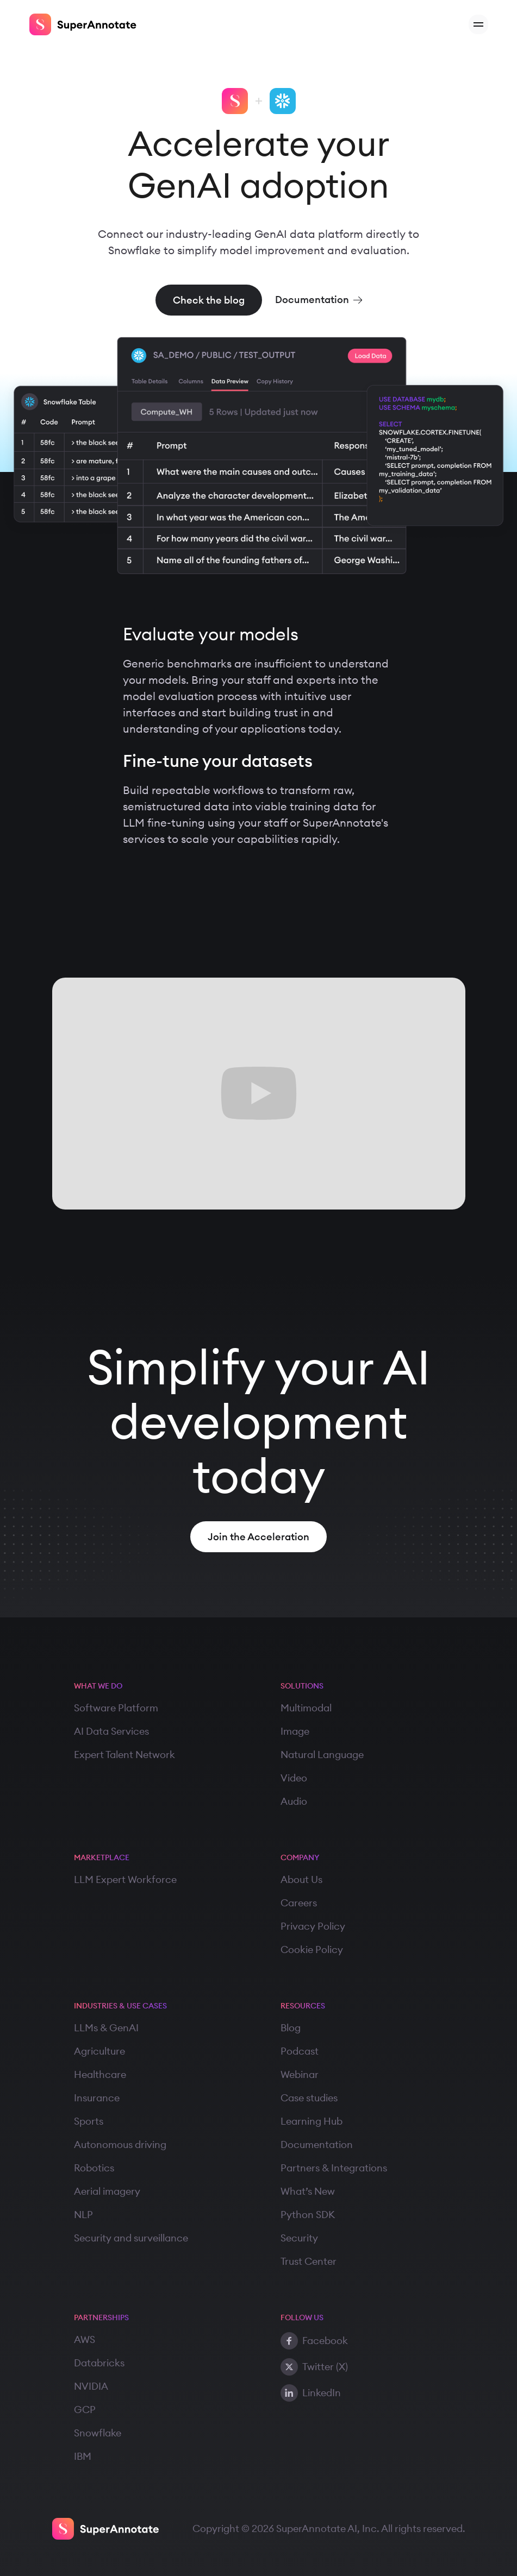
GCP (85, 2409)
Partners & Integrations (334, 2168)
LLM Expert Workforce (125, 1879)
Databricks (99, 2363)
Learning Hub (311, 2121)
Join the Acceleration (258, 1537)
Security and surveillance (131, 2238)
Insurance (97, 2098)
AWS (84, 2339)
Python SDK (308, 2214)
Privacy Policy (313, 1926)
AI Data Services (111, 1731)
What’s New (308, 2191)
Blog (291, 2027)
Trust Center (309, 2261)
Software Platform (116, 1708)
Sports (88, 2121)
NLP (83, 2214)
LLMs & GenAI (106, 2027)
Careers (299, 1903)
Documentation (317, 2144)
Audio (294, 1801)
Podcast (300, 2051)
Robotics (94, 2168)
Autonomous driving (120, 2144)
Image (295, 1731)
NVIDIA (91, 2386)
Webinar (300, 2074)
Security (299, 2238)
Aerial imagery (107, 2191)
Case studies (309, 2098)
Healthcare (100, 2074)
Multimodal (306, 1708)
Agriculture (99, 2051)
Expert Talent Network (124, 1754)
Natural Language (322, 1754)
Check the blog (209, 300)
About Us (301, 1879)
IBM (82, 2456)
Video (294, 1778)
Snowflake (97, 2433)
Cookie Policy (312, 1949)
